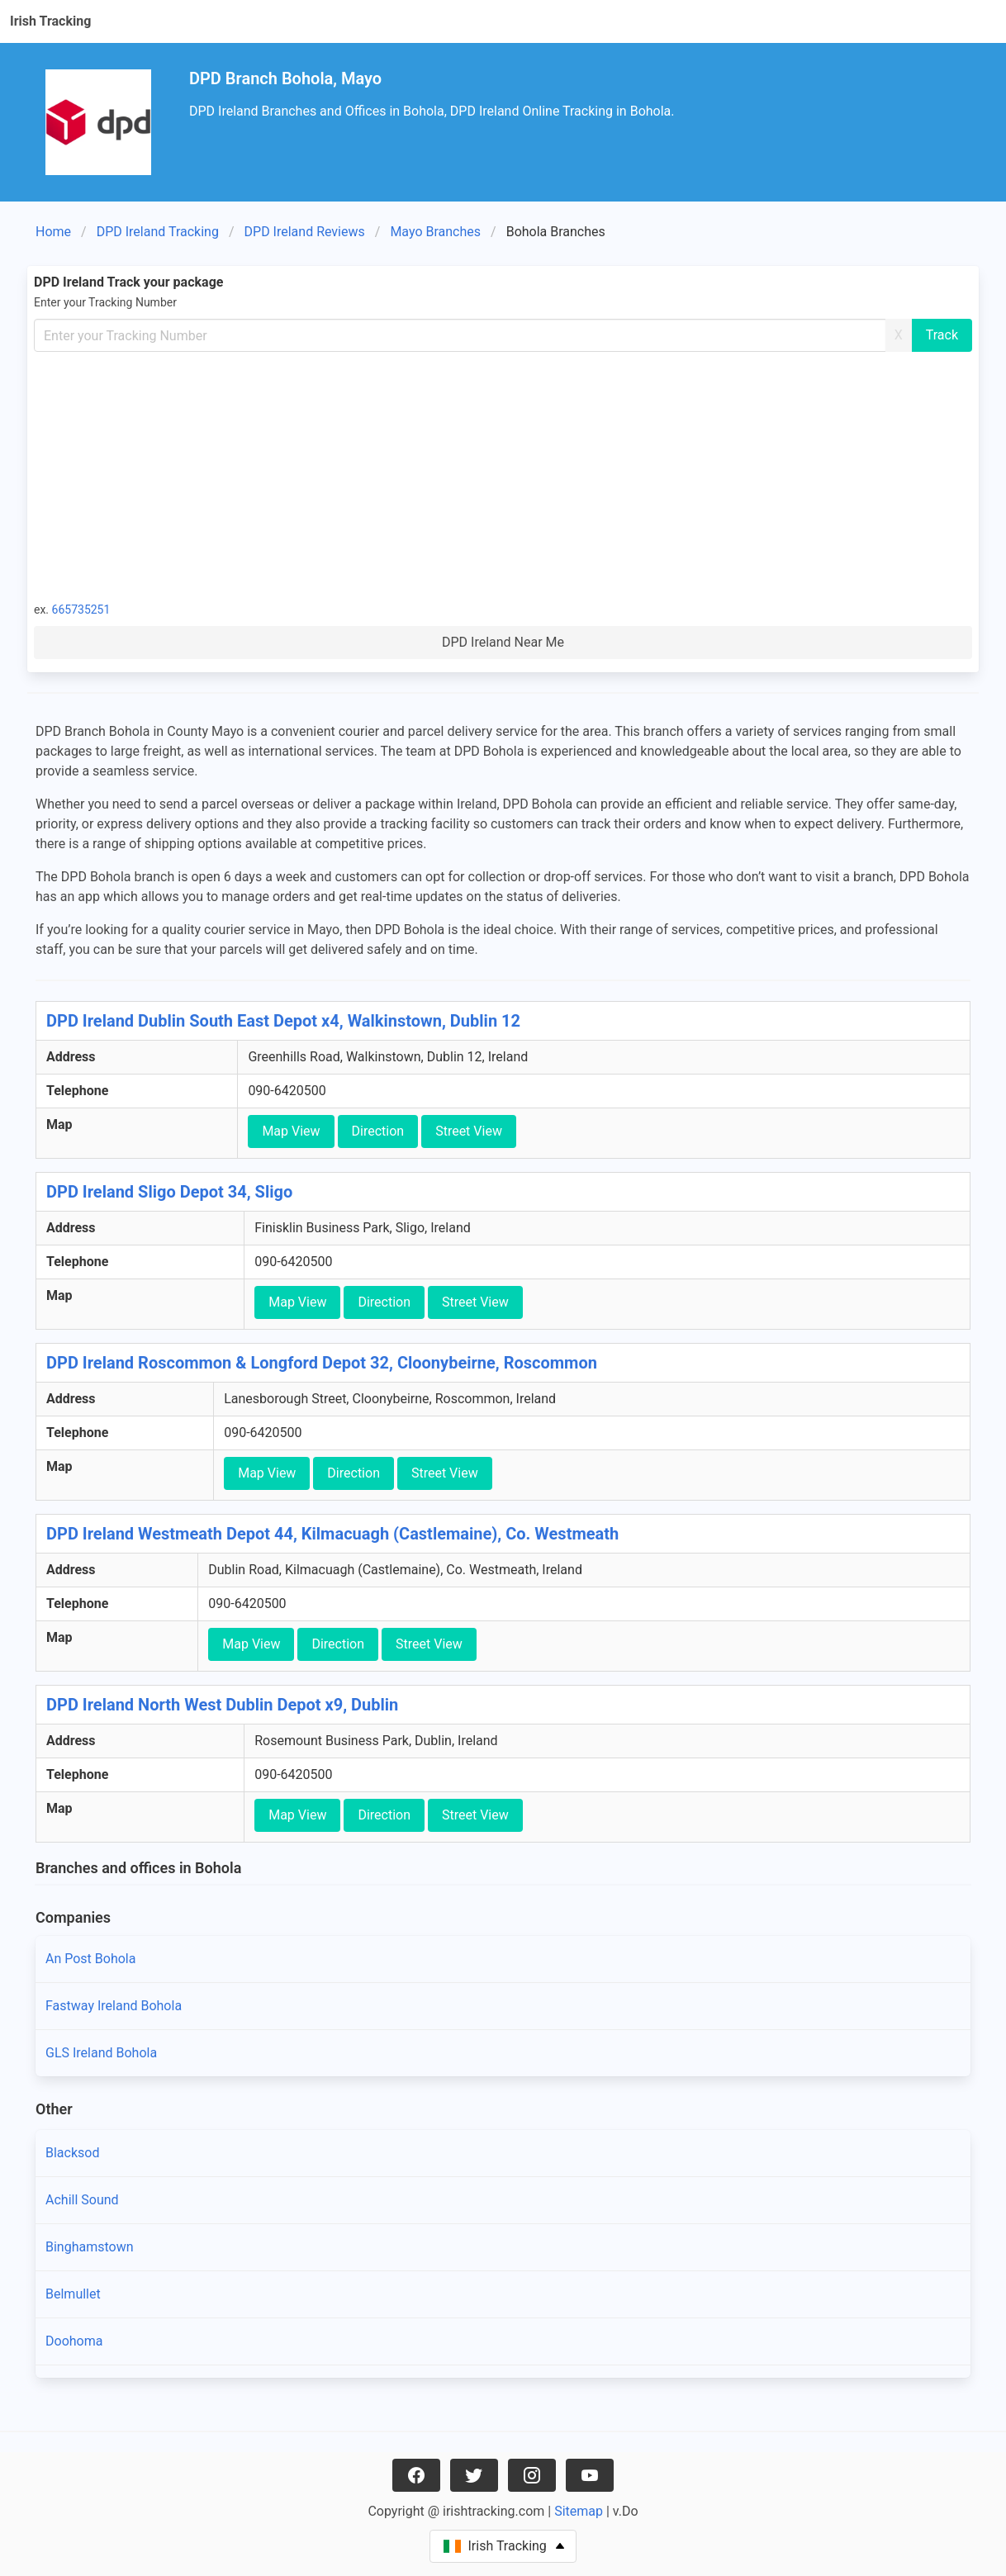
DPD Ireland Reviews (304, 232)
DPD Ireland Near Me (503, 642)
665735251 (81, 609)
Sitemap (578, 2511)
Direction (378, 1131)
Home (53, 232)
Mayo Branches (435, 232)
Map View (291, 1131)
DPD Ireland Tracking (158, 232)
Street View (468, 1131)
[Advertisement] (503, 475)
